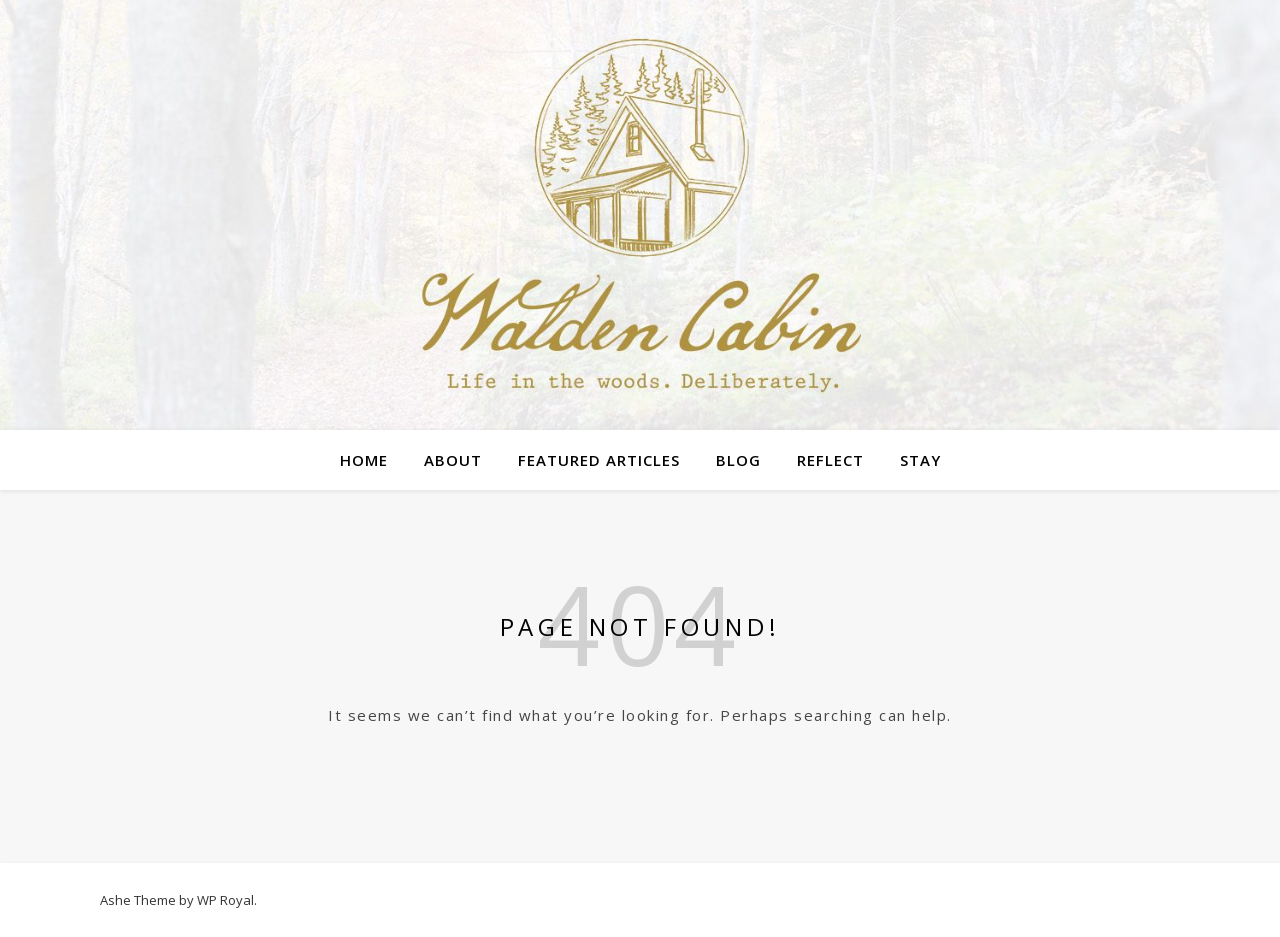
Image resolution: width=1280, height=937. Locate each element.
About (453, 460)
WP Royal (225, 900)
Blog (738, 460)
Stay (920, 460)
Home (364, 460)
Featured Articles (599, 460)
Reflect (830, 460)
